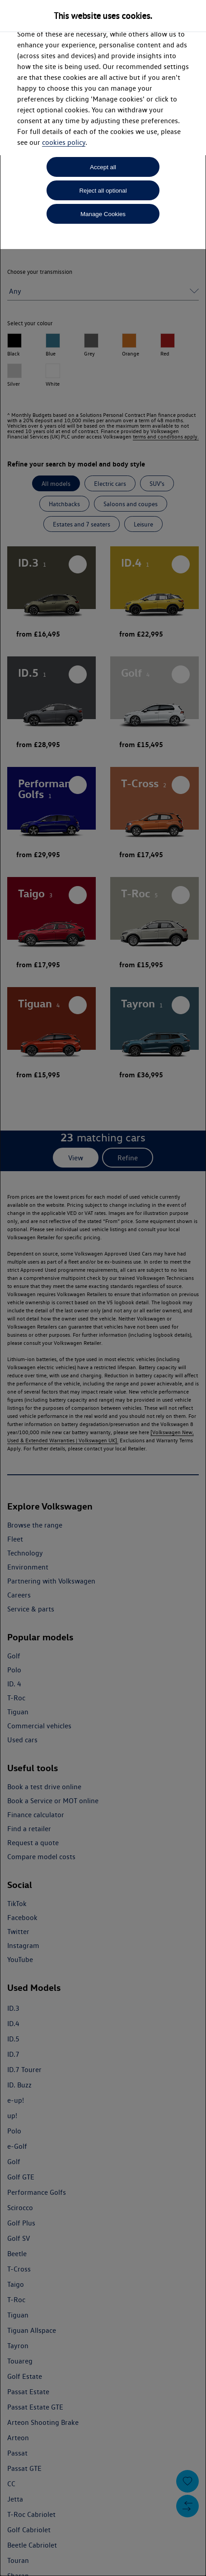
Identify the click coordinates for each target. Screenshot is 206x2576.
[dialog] (103, 1288)
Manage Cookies (103, 214)
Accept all (103, 167)
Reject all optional (102, 190)
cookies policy (63, 142)
